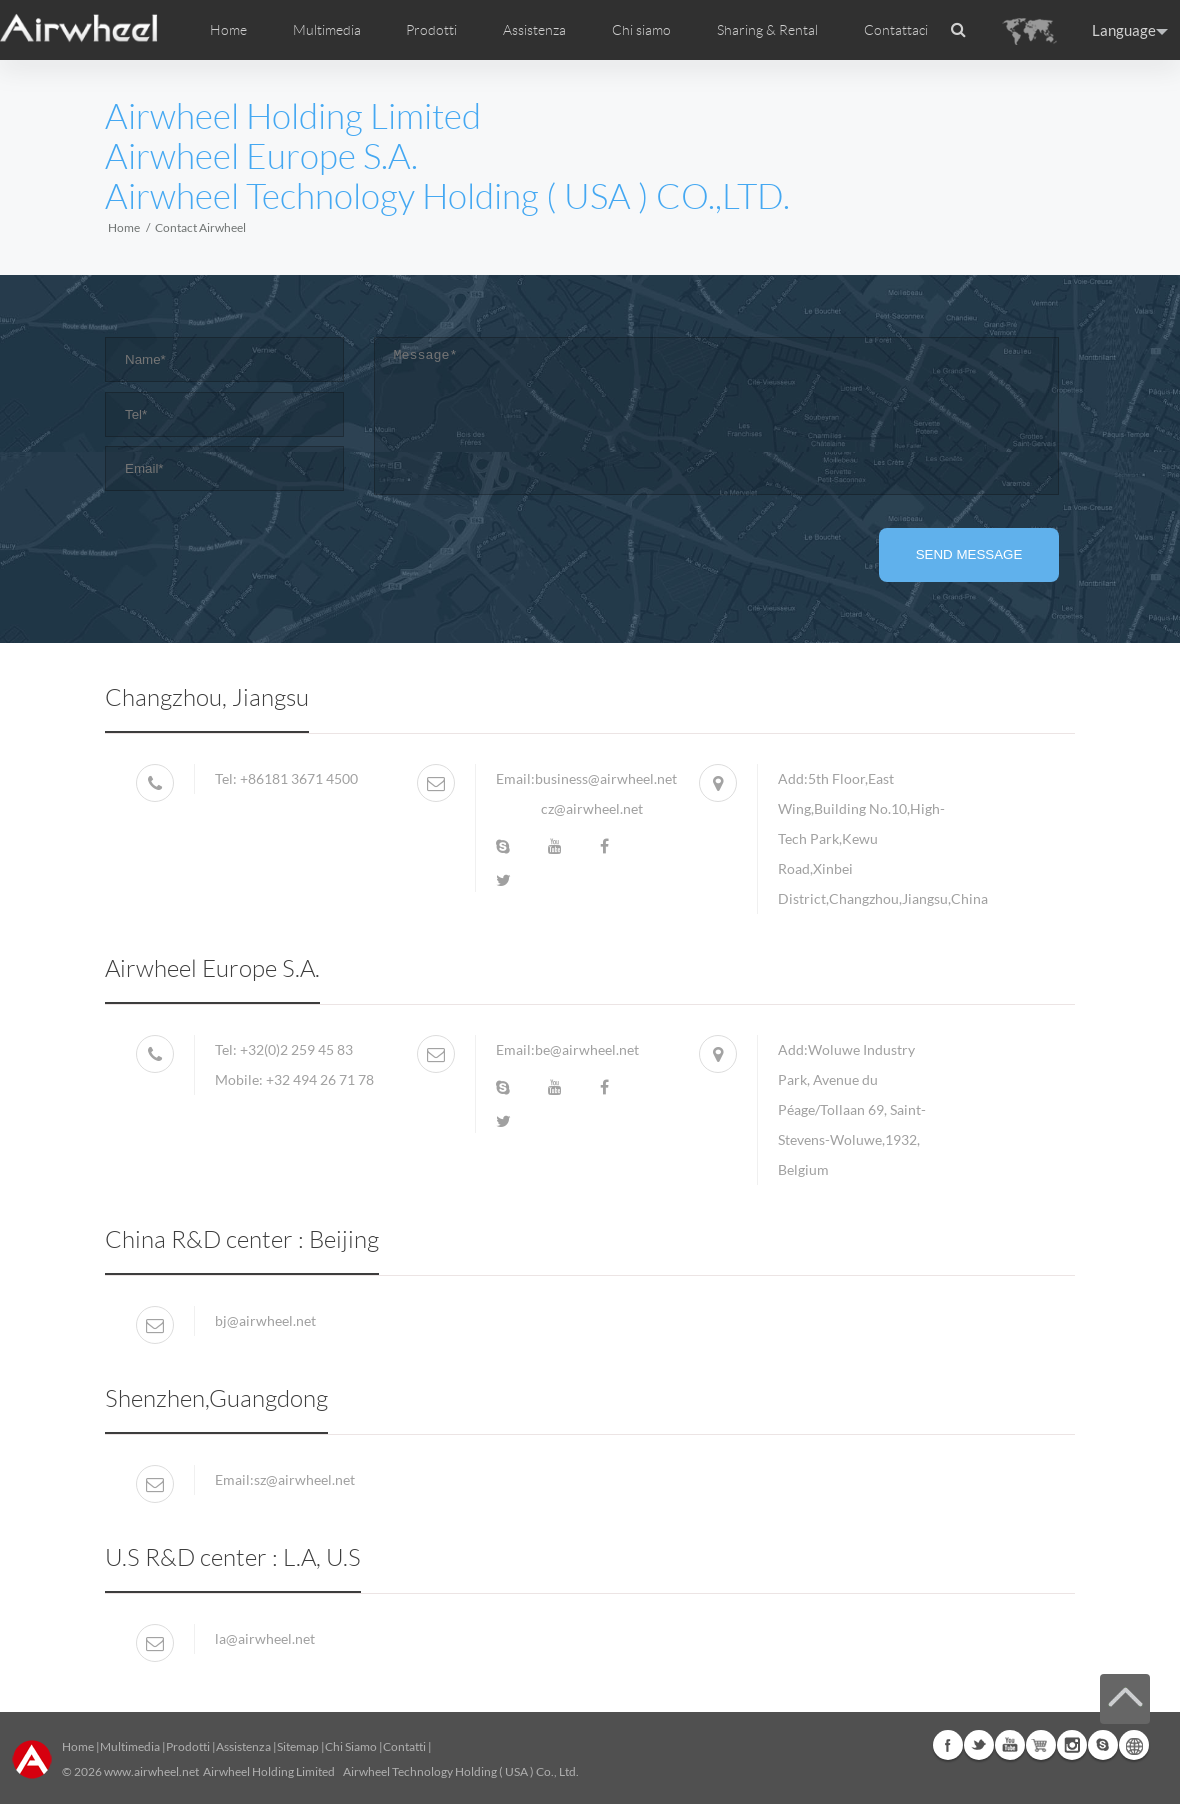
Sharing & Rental (767, 30)
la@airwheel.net (265, 1638)
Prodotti (431, 30)
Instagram (1072, 1745)
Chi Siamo (351, 1746)
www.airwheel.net (151, 1771)
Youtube (1010, 1745)
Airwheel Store (1041, 1745)
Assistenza (534, 30)
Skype (1103, 1745)
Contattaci (896, 30)
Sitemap (298, 1746)
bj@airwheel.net (265, 1320)
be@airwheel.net (587, 1049)
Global (1134, 1745)
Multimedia (130, 1746)
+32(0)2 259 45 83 (296, 1049)
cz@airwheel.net (592, 808)
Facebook (948, 1745)
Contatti (404, 1746)
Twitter (979, 1745)
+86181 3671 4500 (297, 778)
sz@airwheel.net (304, 1479)
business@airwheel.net (606, 778)
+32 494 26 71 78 (320, 1079)
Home (228, 30)
